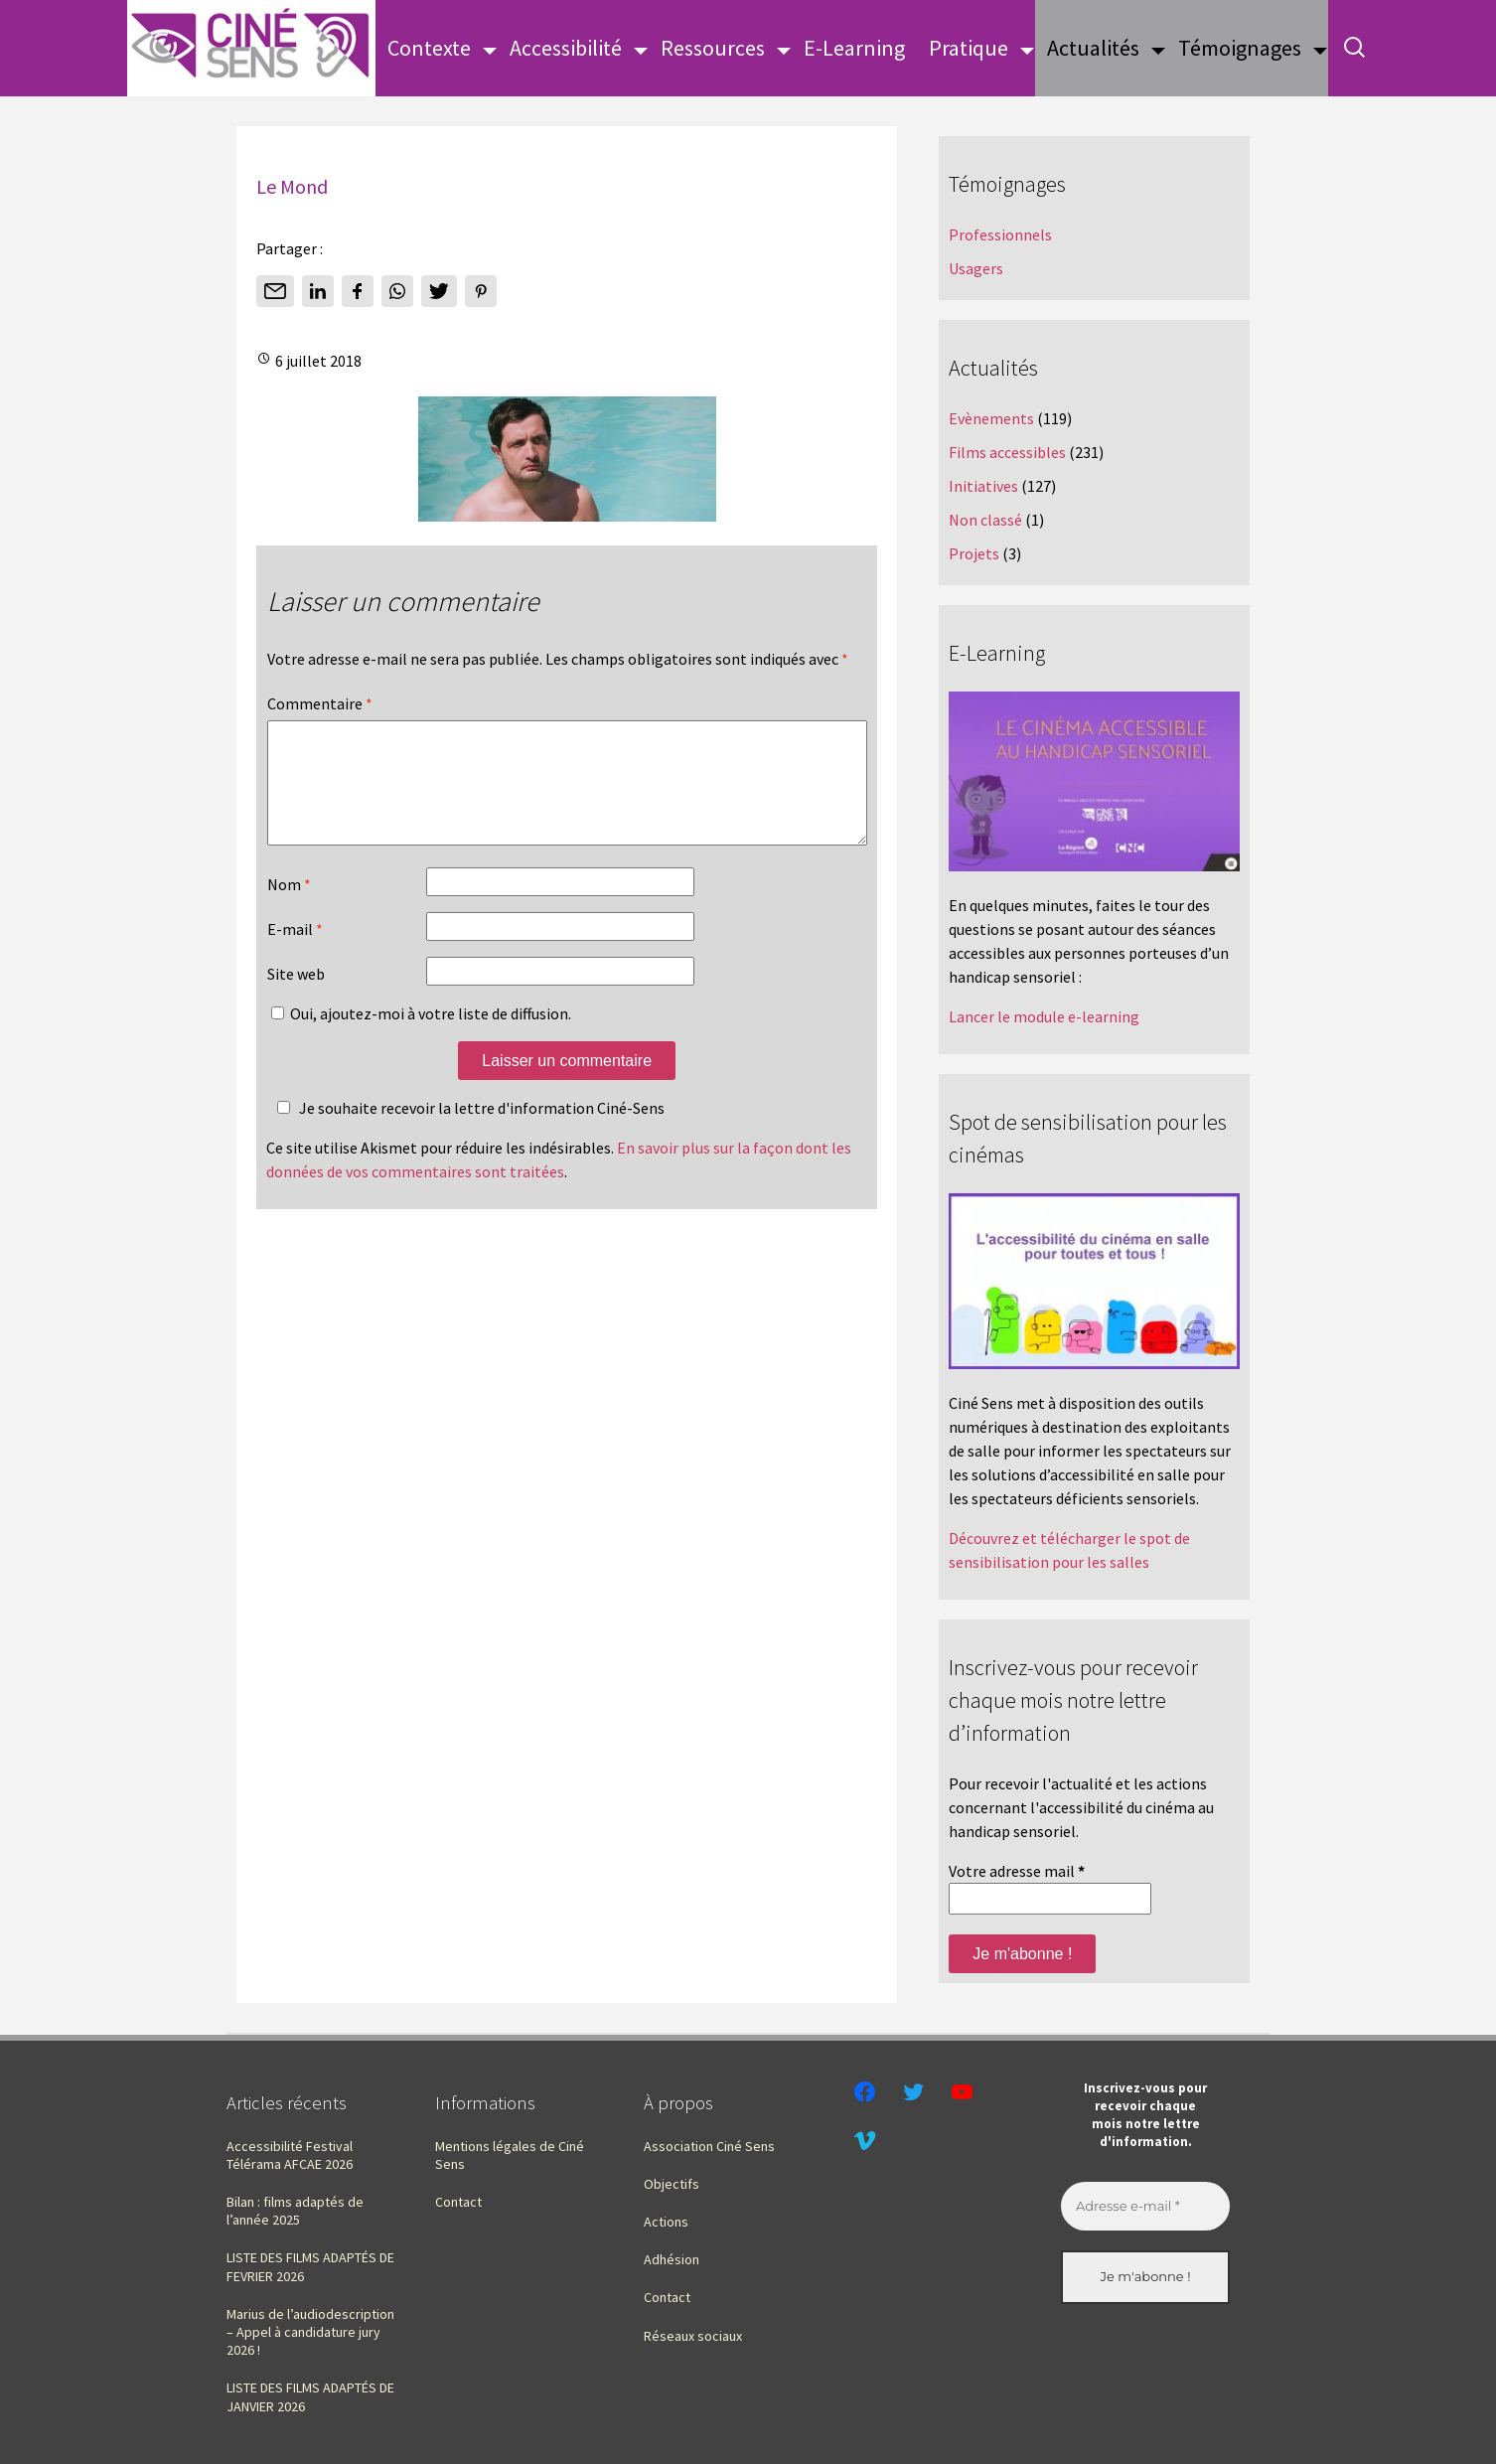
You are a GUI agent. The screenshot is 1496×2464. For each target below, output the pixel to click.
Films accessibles (1007, 452)
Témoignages (1239, 48)
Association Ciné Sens (709, 2146)
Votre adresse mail (1017, 1871)
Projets (974, 553)
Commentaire (320, 703)
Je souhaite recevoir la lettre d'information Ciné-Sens (468, 1132)
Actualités (1093, 48)
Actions (666, 2222)
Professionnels (1000, 234)
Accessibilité (566, 48)
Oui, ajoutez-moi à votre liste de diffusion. (421, 1037)
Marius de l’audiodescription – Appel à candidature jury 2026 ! (310, 2332)
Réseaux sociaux (693, 2336)
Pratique (968, 48)
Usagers (976, 268)
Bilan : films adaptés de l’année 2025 (295, 2211)
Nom (289, 908)
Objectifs (671, 2184)
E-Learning (854, 48)
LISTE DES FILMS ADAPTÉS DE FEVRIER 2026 (310, 2266)
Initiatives (983, 486)
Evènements (991, 418)
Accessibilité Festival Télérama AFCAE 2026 (289, 2155)
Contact (458, 2202)
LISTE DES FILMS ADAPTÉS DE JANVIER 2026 (310, 2396)
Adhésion (671, 2259)
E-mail (295, 953)
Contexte (429, 48)
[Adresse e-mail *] (1145, 2207)
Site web (296, 997)
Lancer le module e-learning (1044, 1016)
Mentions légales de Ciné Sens (509, 2155)
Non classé (985, 520)
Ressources (713, 48)
